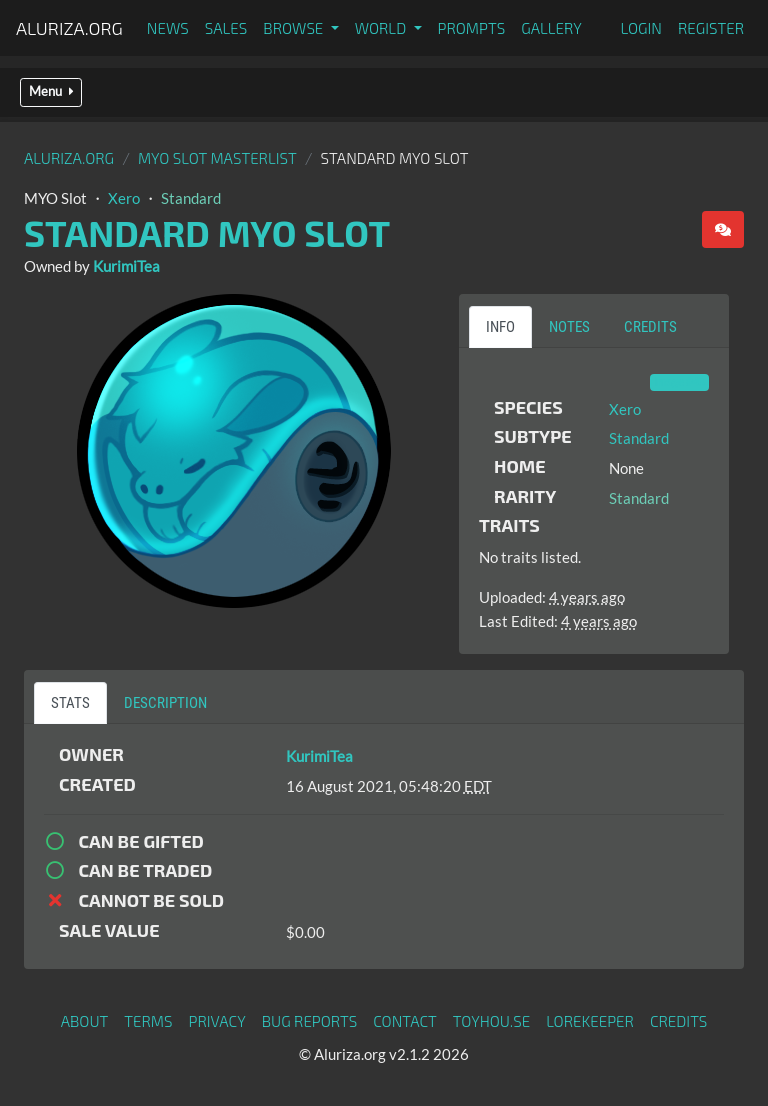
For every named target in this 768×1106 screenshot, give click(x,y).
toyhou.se (491, 1021)
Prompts (472, 28)
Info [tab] (500, 327)
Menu (51, 91)
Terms (148, 1021)
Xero (124, 198)
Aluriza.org (69, 28)
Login (641, 28)
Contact (405, 1021)
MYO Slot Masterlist (217, 158)
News (168, 28)
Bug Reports (310, 1021)
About (85, 1021)
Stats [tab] (70, 703)
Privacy (217, 1021)
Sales (226, 28)
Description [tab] (165, 703)
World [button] (382, 28)
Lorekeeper (590, 1021)
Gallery (551, 28)
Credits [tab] (650, 327)
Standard (191, 198)
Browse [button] (294, 28)
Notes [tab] (569, 327)
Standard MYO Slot (207, 232)
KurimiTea (126, 266)
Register (711, 28)
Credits (679, 1021)
